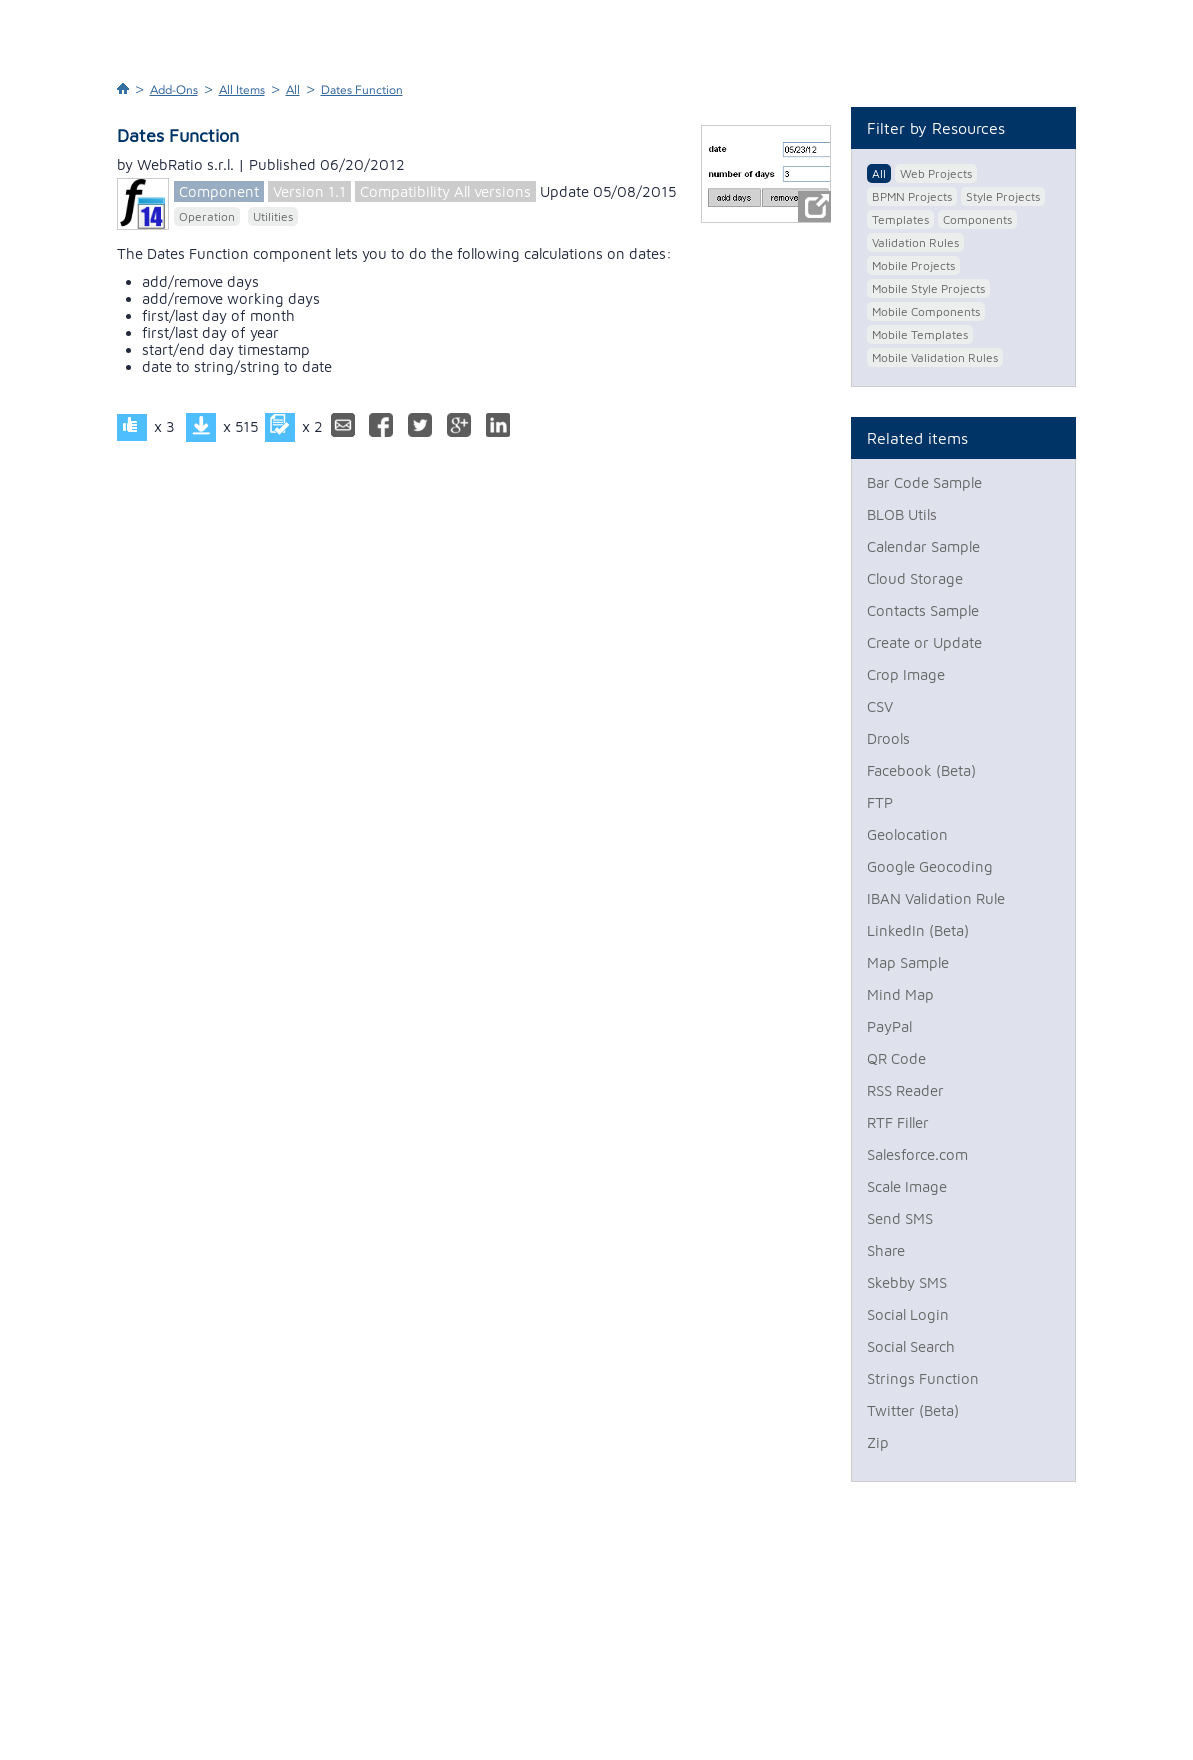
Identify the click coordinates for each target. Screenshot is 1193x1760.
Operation (207, 216)
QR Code (896, 1058)
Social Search (911, 1346)
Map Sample (908, 962)
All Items (242, 90)
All (293, 90)
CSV (880, 706)
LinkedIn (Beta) (918, 930)
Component (219, 191)
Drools (888, 738)
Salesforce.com (917, 1154)
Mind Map (900, 994)
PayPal (889, 1026)
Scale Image (907, 1186)
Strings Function (923, 1378)
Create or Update (924, 642)
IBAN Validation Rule (936, 898)
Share (886, 1250)
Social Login (908, 1314)
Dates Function (362, 90)
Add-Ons (174, 90)
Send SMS (900, 1218)
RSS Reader (905, 1090)
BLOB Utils (902, 514)
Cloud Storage (915, 578)
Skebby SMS (907, 1282)
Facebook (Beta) (921, 770)
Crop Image (906, 674)
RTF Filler (898, 1122)
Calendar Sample (923, 546)
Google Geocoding (930, 866)
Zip (878, 1442)
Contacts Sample (923, 610)
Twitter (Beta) (913, 1410)
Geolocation (907, 834)
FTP (880, 802)
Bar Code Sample (924, 482)
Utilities (273, 216)
